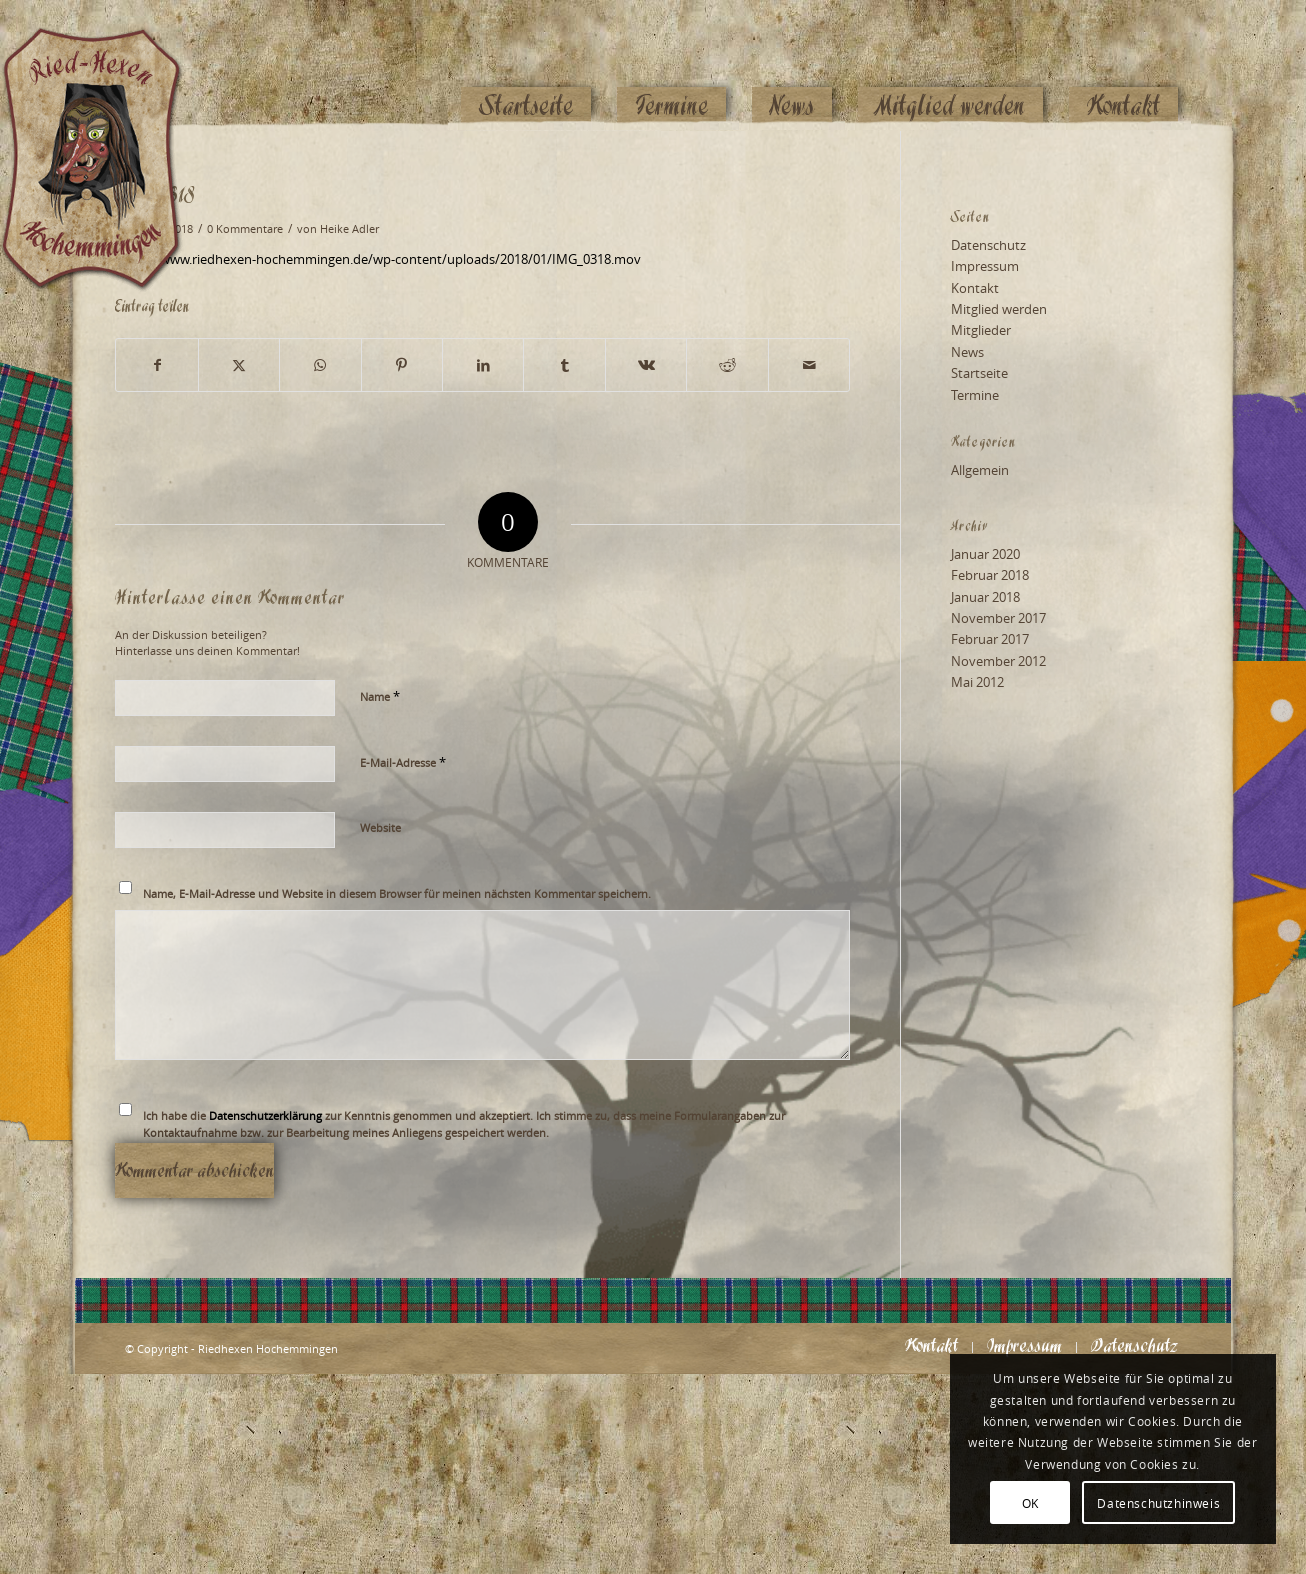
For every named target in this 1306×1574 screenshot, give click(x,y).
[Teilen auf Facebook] (156, 365)
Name (380, 696)
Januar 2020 (985, 554)
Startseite (979, 373)
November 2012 (998, 661)
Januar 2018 (985, 597)
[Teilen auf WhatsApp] (320, 365)
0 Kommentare (245, 229)
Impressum (985, 266)
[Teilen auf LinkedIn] (483, 365)
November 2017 (998, 618)
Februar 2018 (990, 575)
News (967, 352)
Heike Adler (349, 229)
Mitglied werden (999, 309)
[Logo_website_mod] (107, 65)
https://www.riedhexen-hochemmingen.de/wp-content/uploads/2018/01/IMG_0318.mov (378, 259)
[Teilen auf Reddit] (727, 365)
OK (1030, 1503)
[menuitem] (526, 67)
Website (380, 827)
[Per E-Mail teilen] (809, 365)
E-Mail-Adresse (403, 762)
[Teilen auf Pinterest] (402, 365)
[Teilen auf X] (239, 365)
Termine (975, 395)
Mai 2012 (977, 682)
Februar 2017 (990, 639)
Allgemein (980, 470)
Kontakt (975, 288)
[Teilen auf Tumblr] (564, 365)
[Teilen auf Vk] (646, 365)
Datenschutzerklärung (265, 1115)
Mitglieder (981, 330)
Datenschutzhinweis (1158, 1503)
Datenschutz (988, 245)
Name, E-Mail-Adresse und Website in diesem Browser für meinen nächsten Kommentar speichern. (397, 893)
